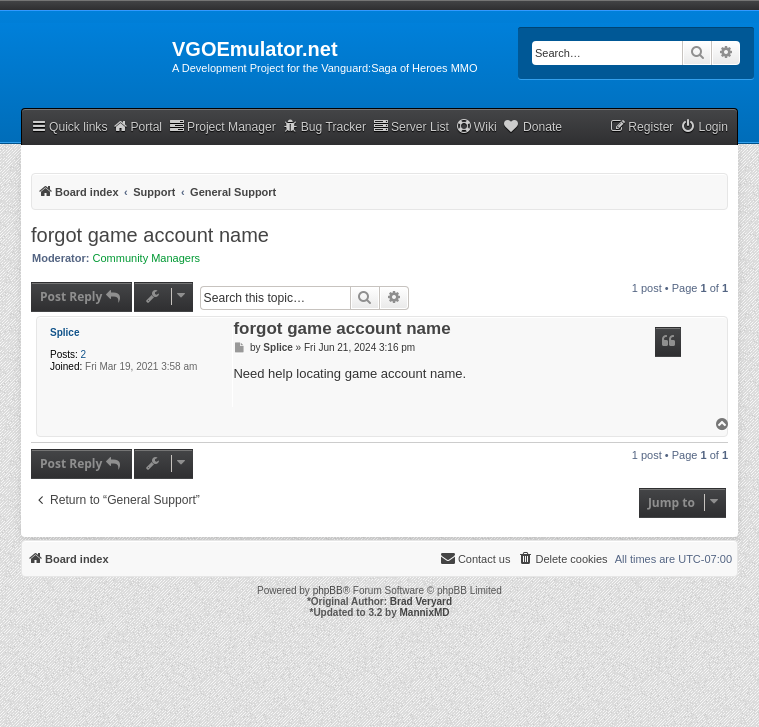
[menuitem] (704, 127)
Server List (411, 126)
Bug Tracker (324, 126)
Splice (64, 332)
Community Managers (147, 258)
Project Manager (222, 126)
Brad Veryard (421, 601)
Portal (137, 126)
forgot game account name (150, 235)
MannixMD (425, 612)
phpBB (328, 590)
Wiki (476, 126)
